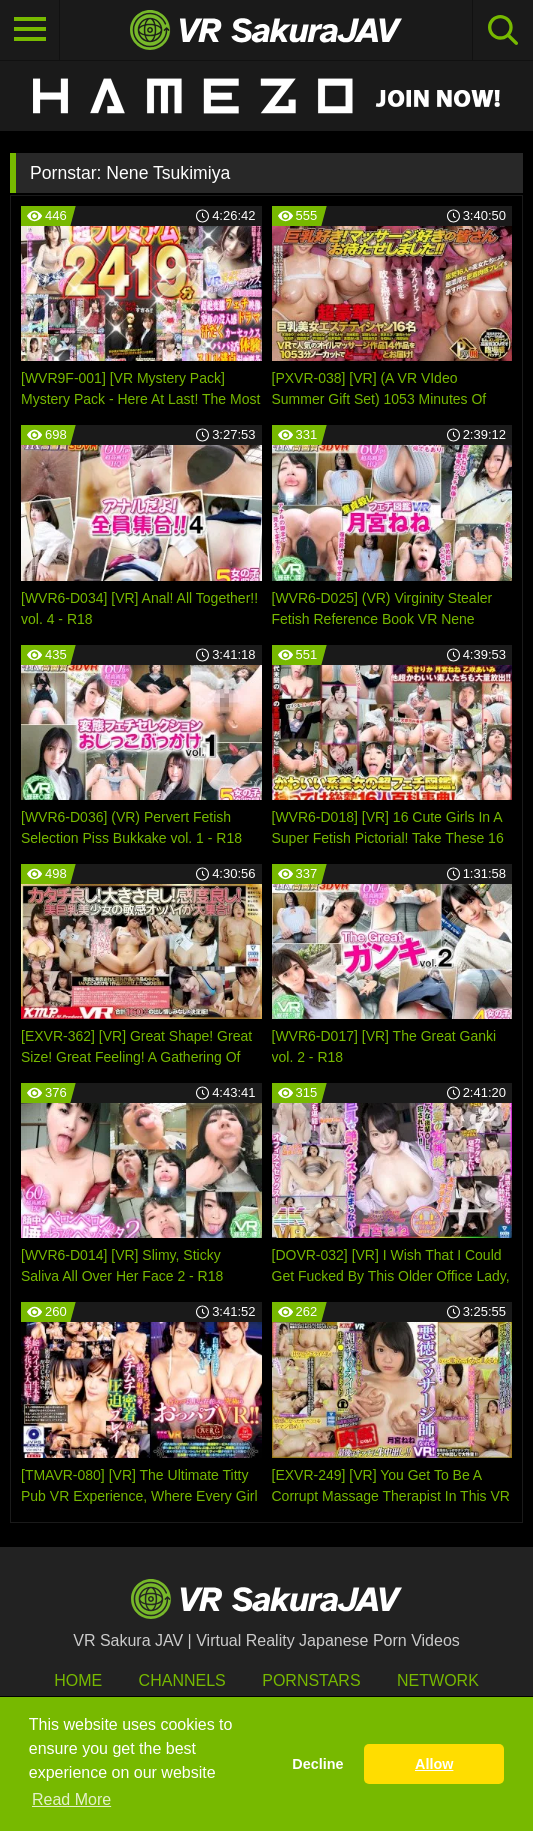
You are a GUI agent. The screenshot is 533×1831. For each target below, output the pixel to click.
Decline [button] (317, 1764)
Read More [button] (71, 1799)
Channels (182, 1680)
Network (438, 1680)
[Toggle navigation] (30, 30)
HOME (78, 1680)
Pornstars (311, 1680)
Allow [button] (434, 1764)
